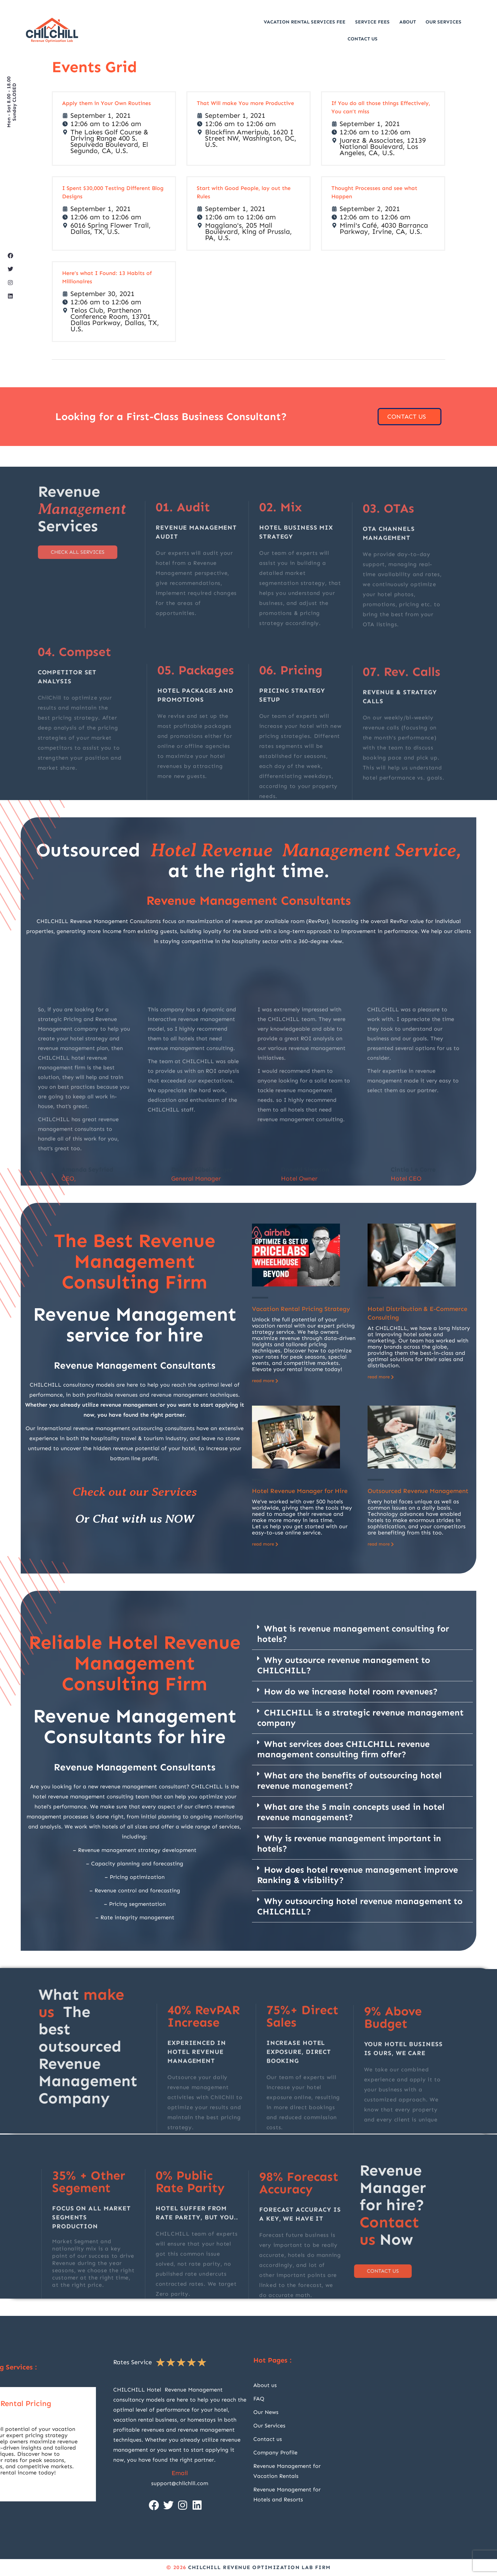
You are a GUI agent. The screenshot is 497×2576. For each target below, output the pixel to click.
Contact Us (363, 39)
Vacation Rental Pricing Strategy (301, 1309)
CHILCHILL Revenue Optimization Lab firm (259, 2567)
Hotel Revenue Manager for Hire (300, 1491)
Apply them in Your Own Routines (106, 103)
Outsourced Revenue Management (418, 1491)
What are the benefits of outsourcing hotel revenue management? (349, 1780)
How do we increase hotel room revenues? (351, 1691)
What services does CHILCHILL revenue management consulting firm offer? (343, 1749)
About (407, 22)
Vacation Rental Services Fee (304, 22)
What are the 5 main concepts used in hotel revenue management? (351, 1812)
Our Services (443, 22)
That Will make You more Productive (245, 103)
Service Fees (372, 22)
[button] (362, 1634)
